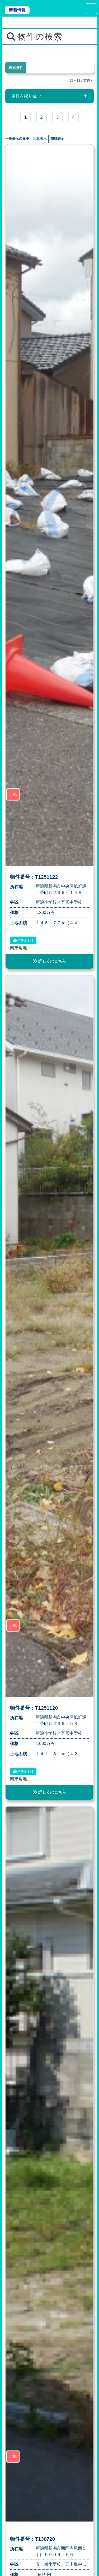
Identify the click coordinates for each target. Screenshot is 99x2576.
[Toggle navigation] (91, 8)
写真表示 (40, 139)
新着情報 (17, 10)
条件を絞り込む (26, 96)
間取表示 (57, 139)
